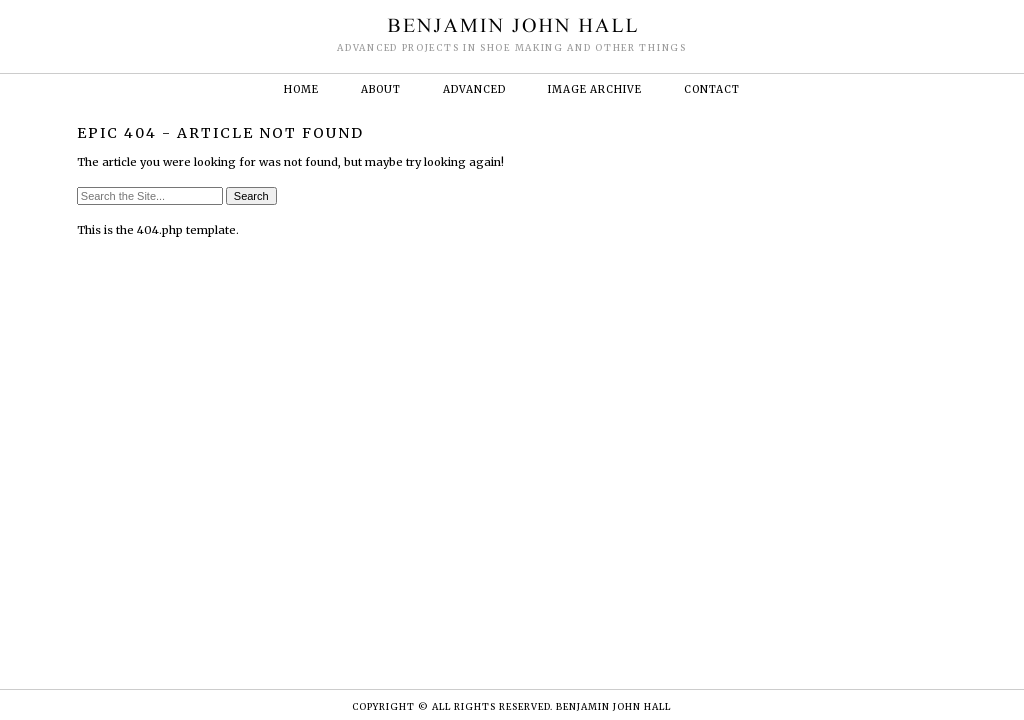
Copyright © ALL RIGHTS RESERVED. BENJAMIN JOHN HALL (511, 706)
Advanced (474, 89)
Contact (712, 89)
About (381, 89)
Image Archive (595, 89)
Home (301, 89)
